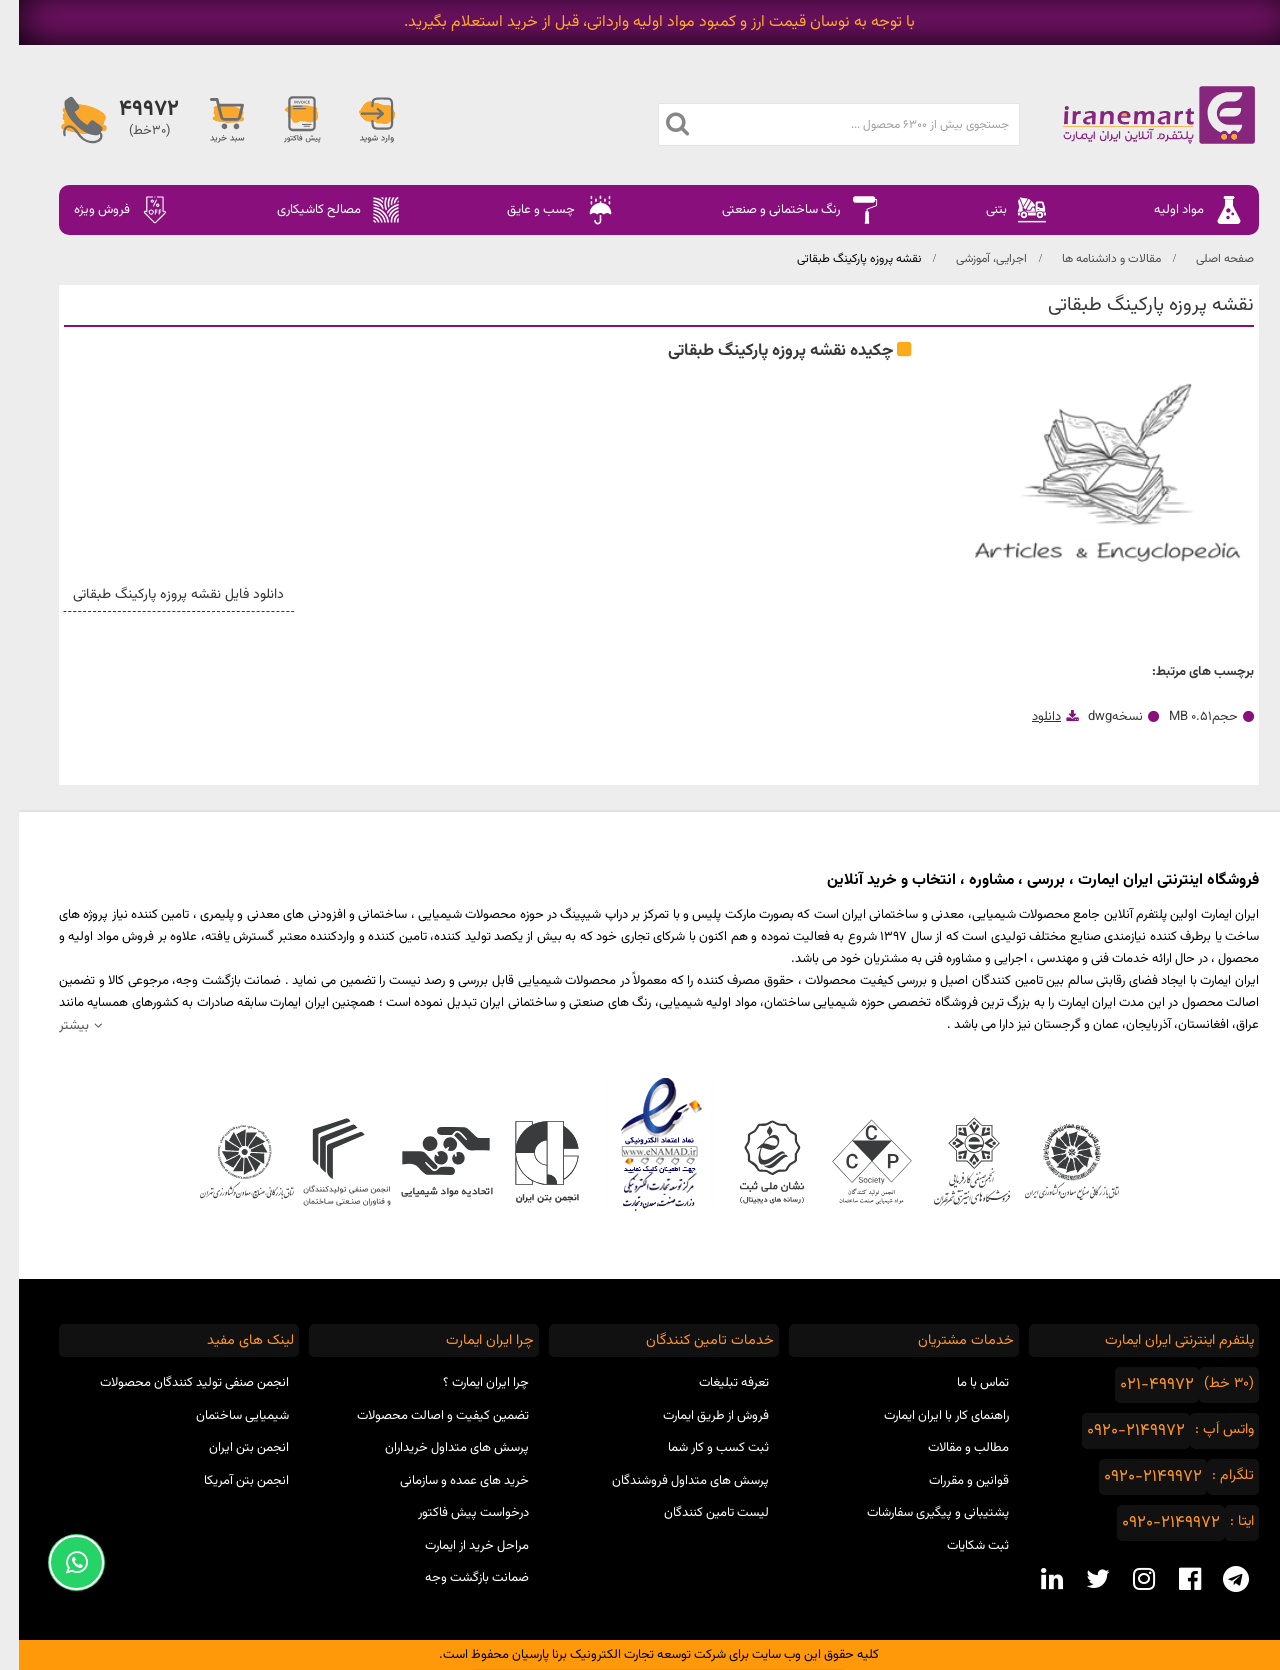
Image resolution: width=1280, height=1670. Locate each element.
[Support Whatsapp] (57, 1562)
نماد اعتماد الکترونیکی (640, 1144)
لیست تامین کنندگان (697, 1513)
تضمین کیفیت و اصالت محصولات (424, 1416)
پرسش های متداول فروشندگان (671, 1481)
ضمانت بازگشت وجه (458, 1578)
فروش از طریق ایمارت (697, 1416)
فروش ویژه (103, 210)
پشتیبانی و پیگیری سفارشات (919, 1513)
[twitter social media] (1079, 1579)
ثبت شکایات (959, 1546)
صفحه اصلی (1206, 259)
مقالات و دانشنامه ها (1092, 259)
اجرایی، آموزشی (972, 259)
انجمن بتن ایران (230, 1448)
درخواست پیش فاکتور (454, 1513)
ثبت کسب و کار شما (699, 1448)
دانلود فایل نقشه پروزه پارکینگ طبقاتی (163, 595)
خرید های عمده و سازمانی (445, 1481)
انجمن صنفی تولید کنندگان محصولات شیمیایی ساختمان (175, 1399)
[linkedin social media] (1033, 1579)
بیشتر (55, 1025)
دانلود (1027, 717)
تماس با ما (964, 1383)
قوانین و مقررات (950, 1481)
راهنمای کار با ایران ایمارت (927, 1416)
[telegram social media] (1217, 1579)
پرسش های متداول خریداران (438, 1448)
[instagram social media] (1125, 1579)
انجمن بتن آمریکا (227, 1481)
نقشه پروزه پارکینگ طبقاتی (840, 259)
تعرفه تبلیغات (715, 1383)
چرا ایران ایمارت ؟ (467, 1383)
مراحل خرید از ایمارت (458, 1546)
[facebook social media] (1171, 1579)
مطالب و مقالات (949, 1448)
